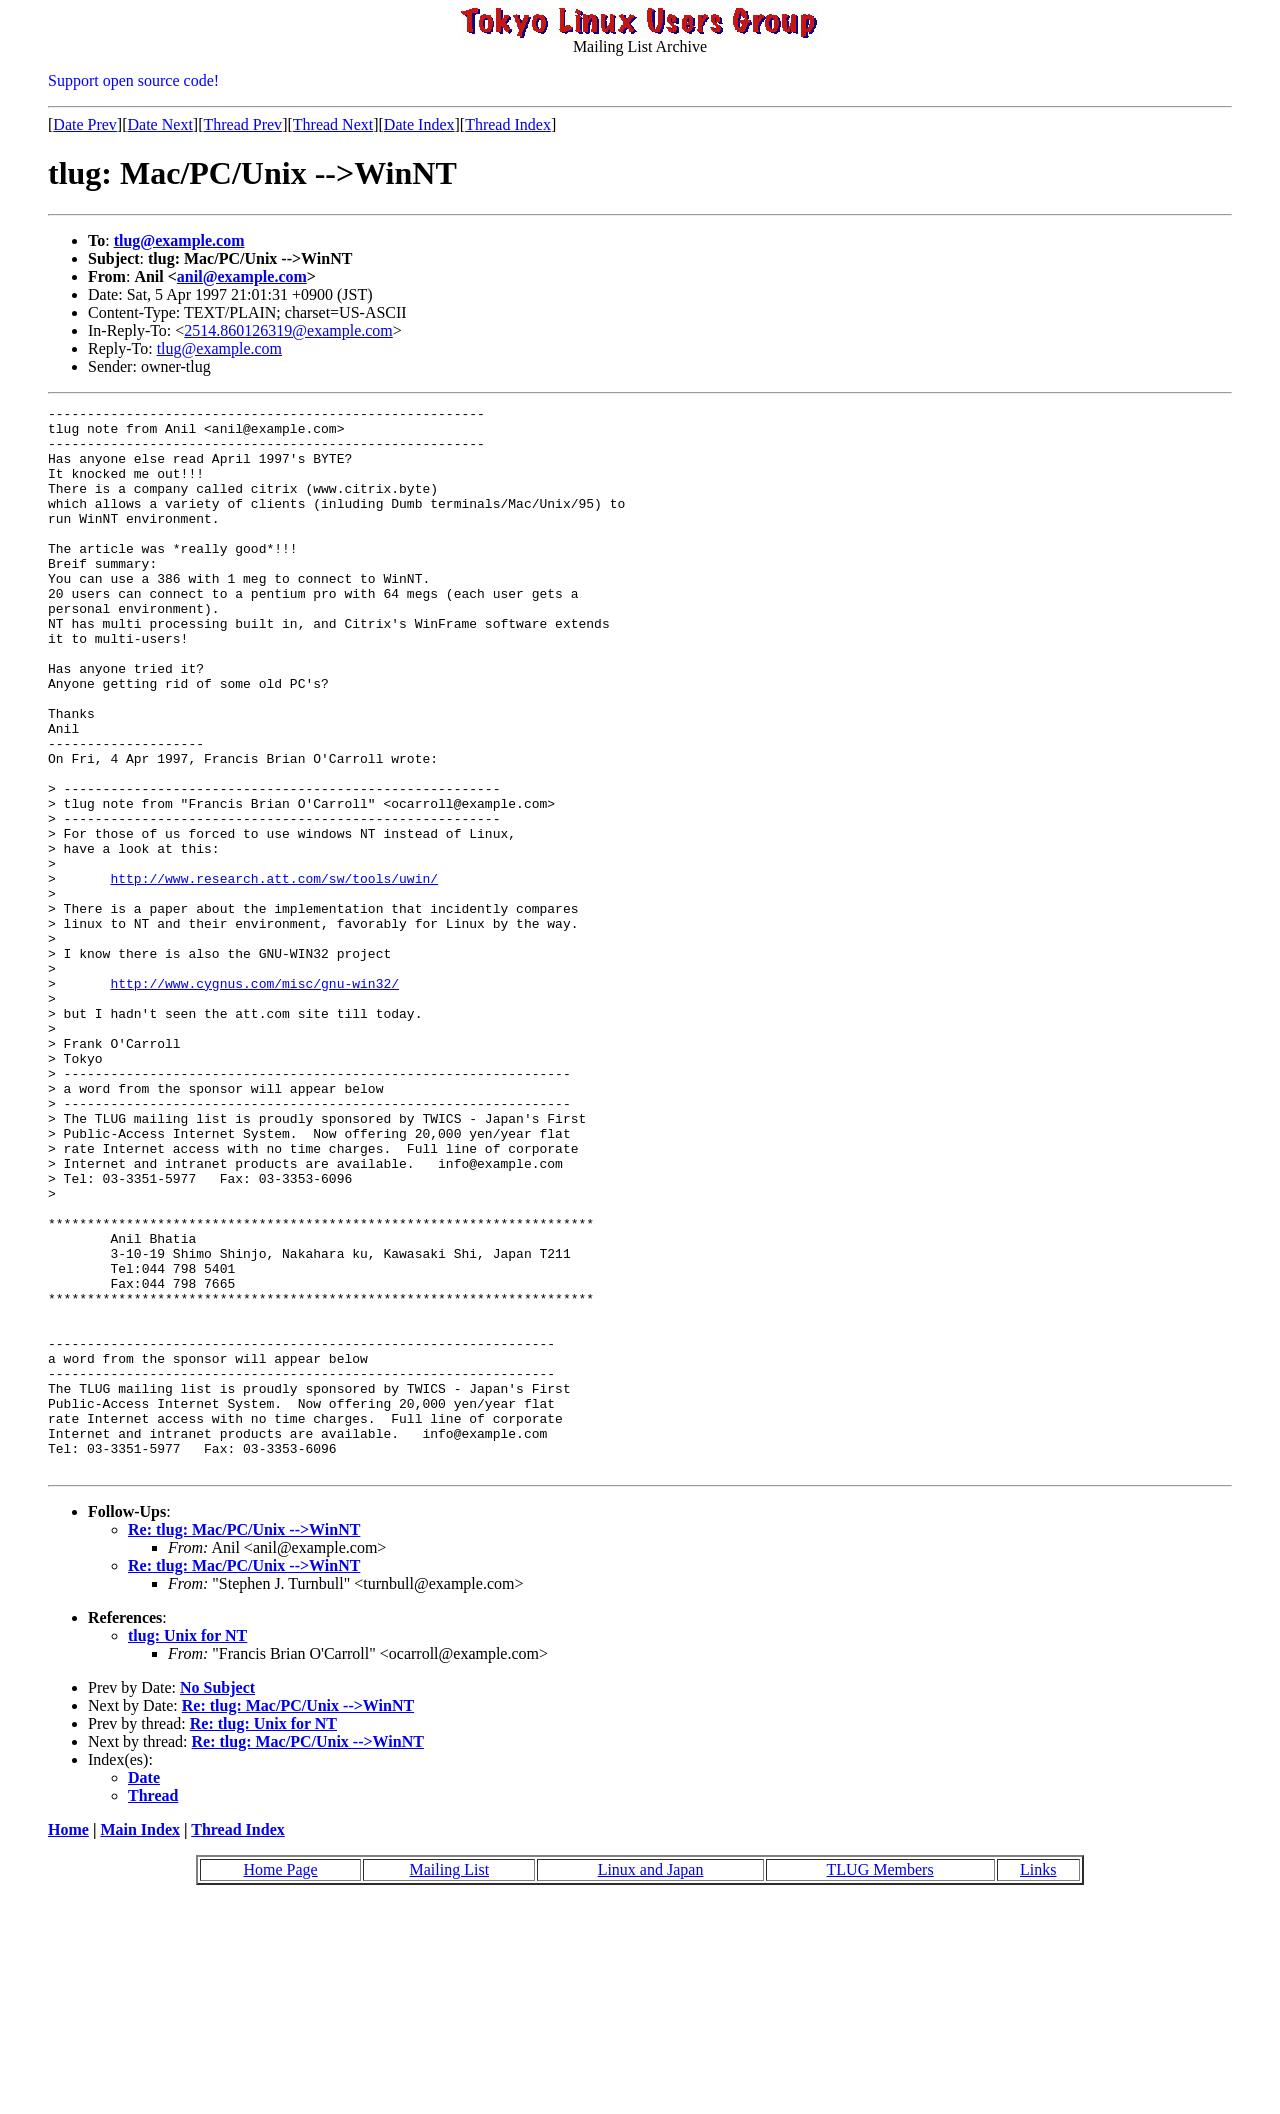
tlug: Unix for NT (187, 1848)
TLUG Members (880, 2082)
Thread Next (333, 124)
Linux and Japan (651, 2082)
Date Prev (85, 124)
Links (1038, 2082)
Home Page (280, 2082)
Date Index (419, 124)
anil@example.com (242, 276)
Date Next (160, 124)
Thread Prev (242, 124)
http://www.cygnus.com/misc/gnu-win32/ (254, 1100)
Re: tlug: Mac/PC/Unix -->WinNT (244, 1742)
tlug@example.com (179, 240)
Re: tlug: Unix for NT (263, 1936)
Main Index (140, 2042)
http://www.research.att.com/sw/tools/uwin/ (274, 974)
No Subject (217, 1900)
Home (68, 2042)
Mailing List (450, 2082)
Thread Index (508, 124)
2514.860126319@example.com (288, 330)
